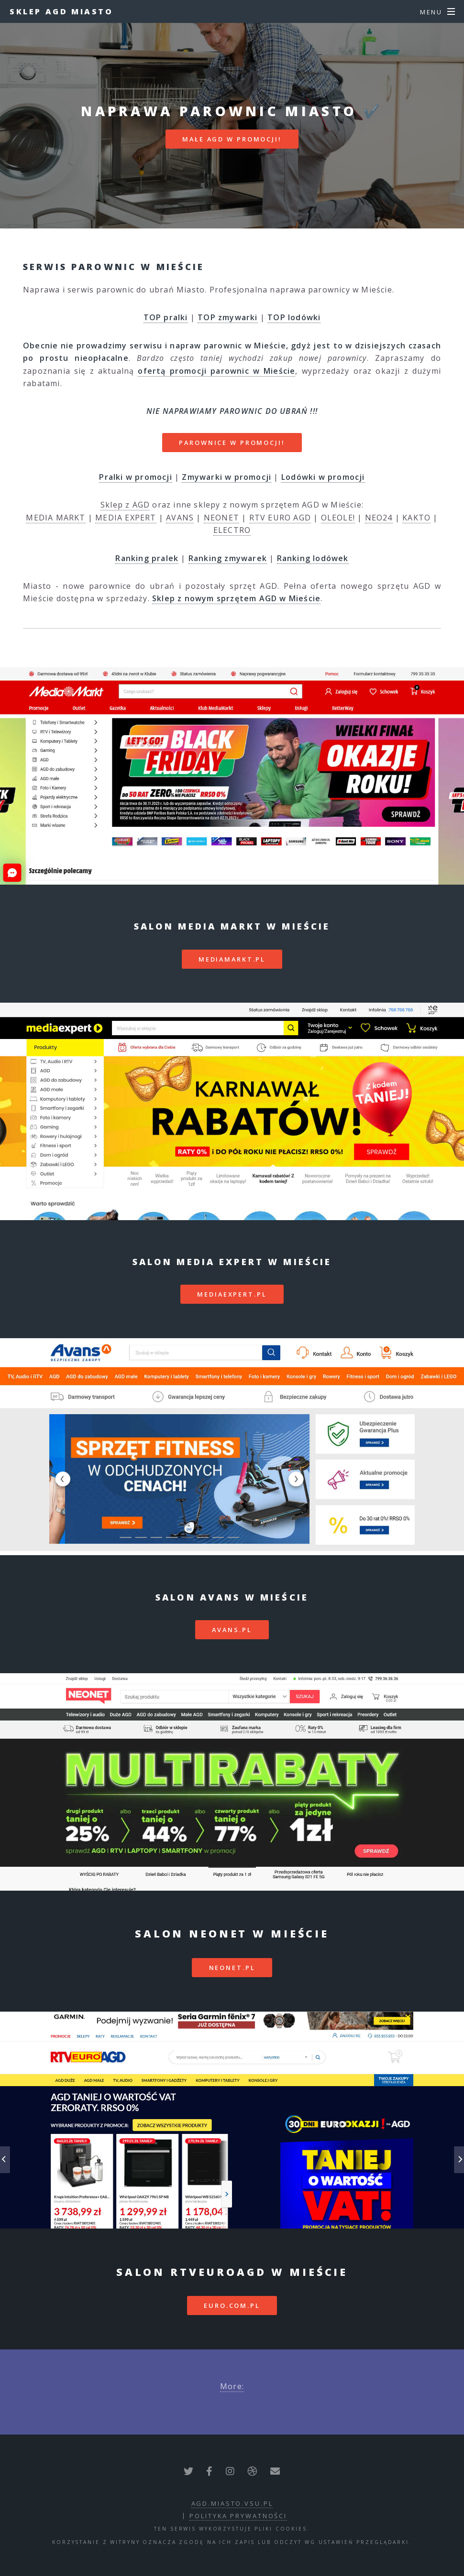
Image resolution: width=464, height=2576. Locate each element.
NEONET (221, 517)
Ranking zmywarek (227, 558)
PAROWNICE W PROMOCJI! (232, 442)
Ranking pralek (146, 558)
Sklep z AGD (125, 504)
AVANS (180, 517)
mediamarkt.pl (232, 959)
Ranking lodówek (313, 558)
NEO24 (379, 517)
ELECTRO (232, 530)
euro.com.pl (232, 2305)
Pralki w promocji (135, 477)
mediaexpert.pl (231, 1294)
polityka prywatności (238, 2515)
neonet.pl (232, 1967)
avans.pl (232, 1629)
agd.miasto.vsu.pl (232, 2503)
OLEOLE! (338, 517)
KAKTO (416, 517)
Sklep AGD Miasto (61, 11)
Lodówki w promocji (323, 477)
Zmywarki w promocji (226, 477)
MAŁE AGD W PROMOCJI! (232, 139)
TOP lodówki (293, 317)
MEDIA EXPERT (125, 517)
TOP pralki (166, 317)
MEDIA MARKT (55, 517)
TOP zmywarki (227, 317)
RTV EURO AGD (280, 517)
